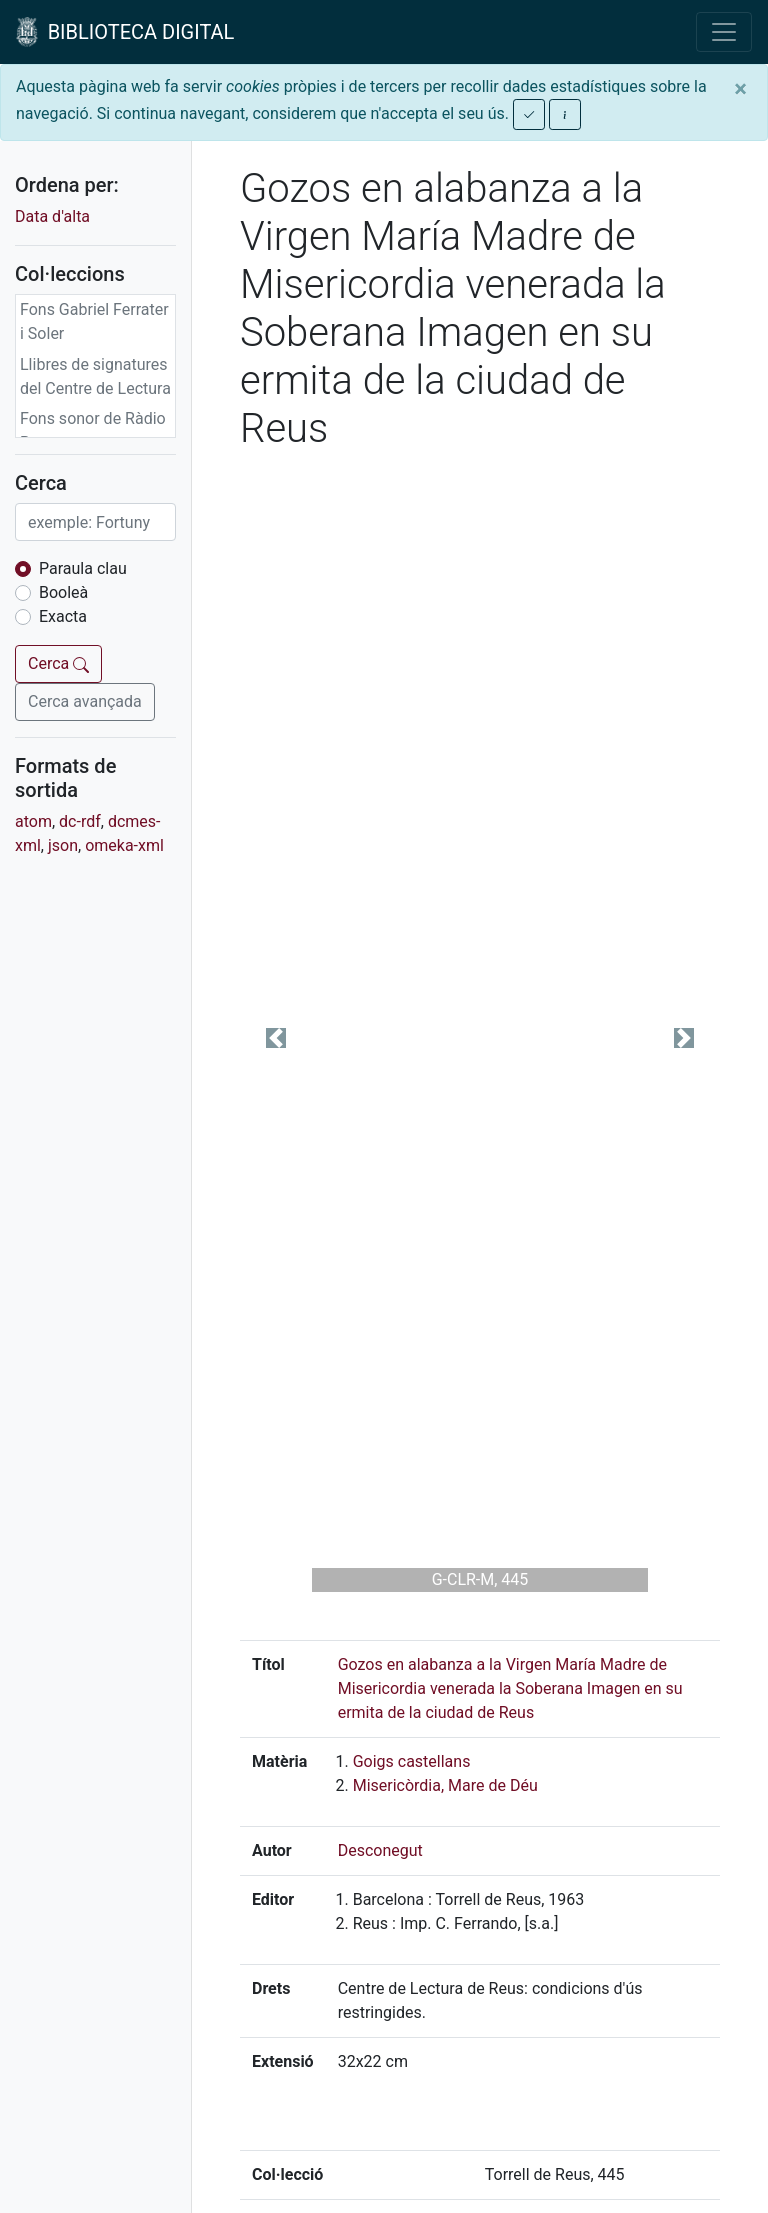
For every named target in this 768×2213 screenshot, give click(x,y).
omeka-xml (124, 845)
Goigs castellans (412, 1761)
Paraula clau (83, 568)
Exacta (63, 616)
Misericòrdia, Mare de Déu (445, 1785)
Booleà (63, 592)
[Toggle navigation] (724, 32)
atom (33, 821)
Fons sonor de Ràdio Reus (93, 430)
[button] (276, 1038)
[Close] (740, 89)
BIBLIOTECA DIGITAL (125, 32)
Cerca (58, 663)
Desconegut (380, 1850)
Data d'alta (52, 216)
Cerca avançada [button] (85, 701)
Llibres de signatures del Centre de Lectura (95, 376)
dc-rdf (80, 821)
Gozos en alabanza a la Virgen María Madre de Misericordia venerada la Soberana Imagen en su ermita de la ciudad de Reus (510, 1688)
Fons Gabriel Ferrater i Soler (94, 321)
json (63, 845)
